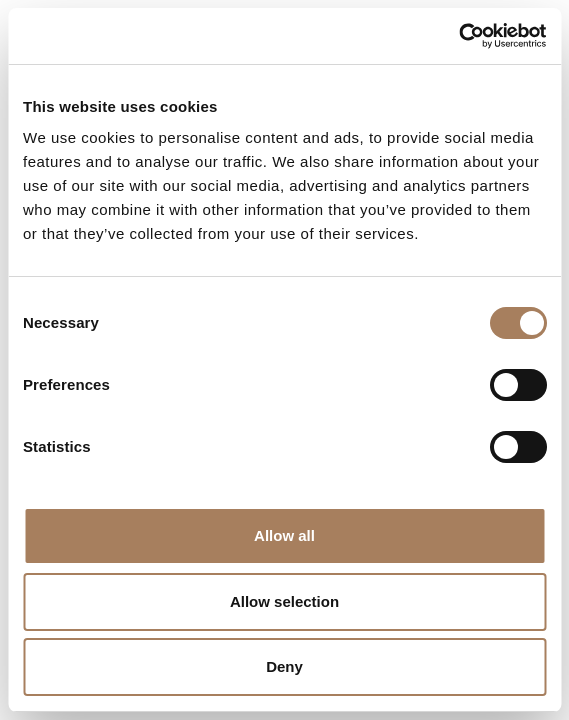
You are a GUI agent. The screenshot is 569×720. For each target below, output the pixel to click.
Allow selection (284, 601)
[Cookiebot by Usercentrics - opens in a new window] (458, 36)
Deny (284, 666)
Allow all (284, 535)
